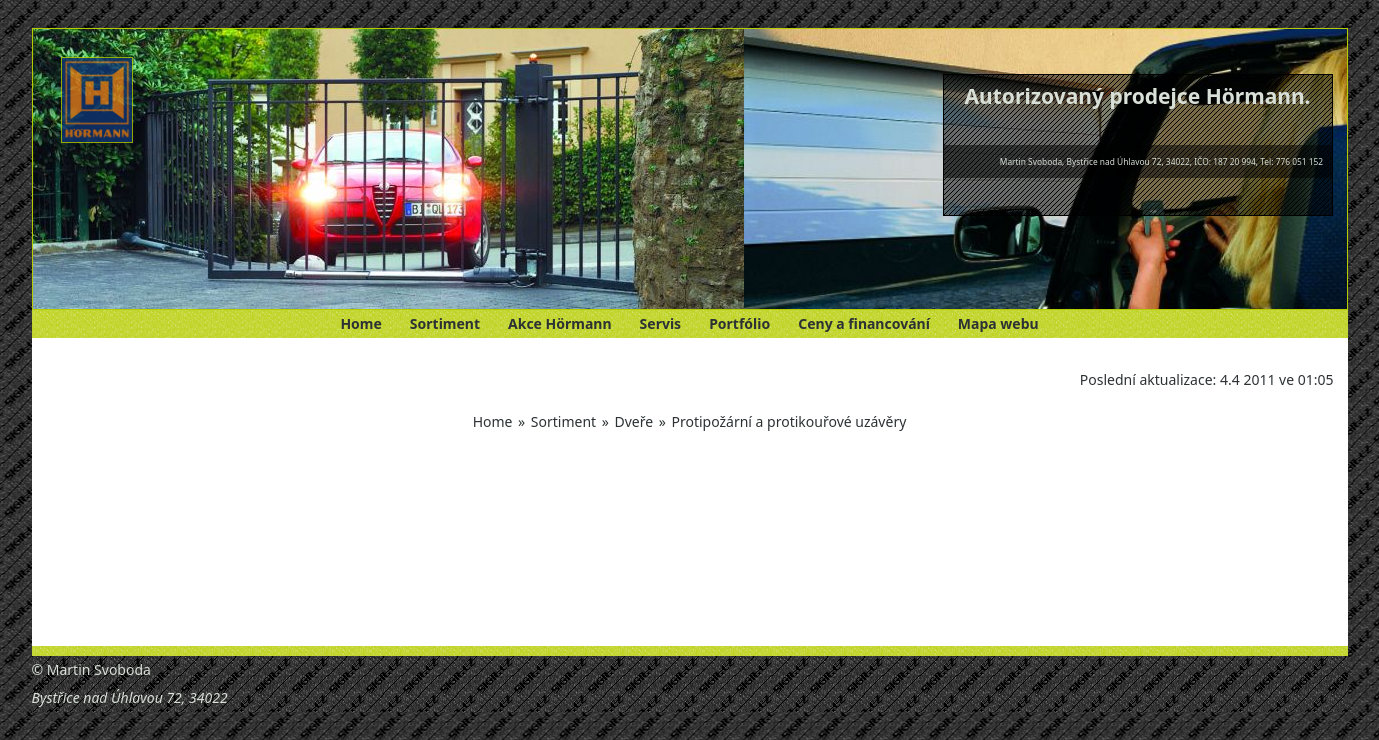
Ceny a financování (864, 323)
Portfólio (739, 323)
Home (360, 323)
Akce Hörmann (560, 323)
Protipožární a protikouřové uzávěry (788, 421)
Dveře (633, 421)
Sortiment (445, 323)
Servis (661, 323)
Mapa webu (998, 323)
